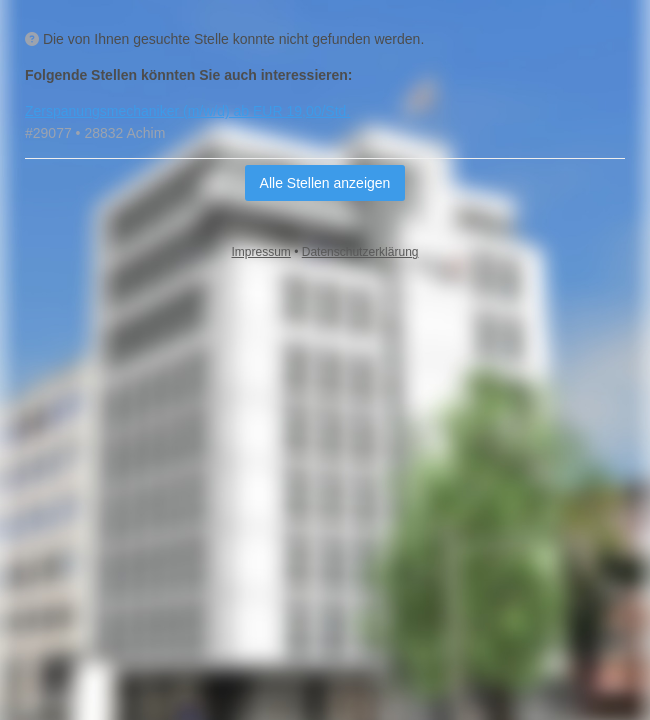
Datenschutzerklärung (360, 252)
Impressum (261, 252)
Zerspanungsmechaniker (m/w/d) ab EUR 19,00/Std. (187, 111)
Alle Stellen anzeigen (325, 183)
